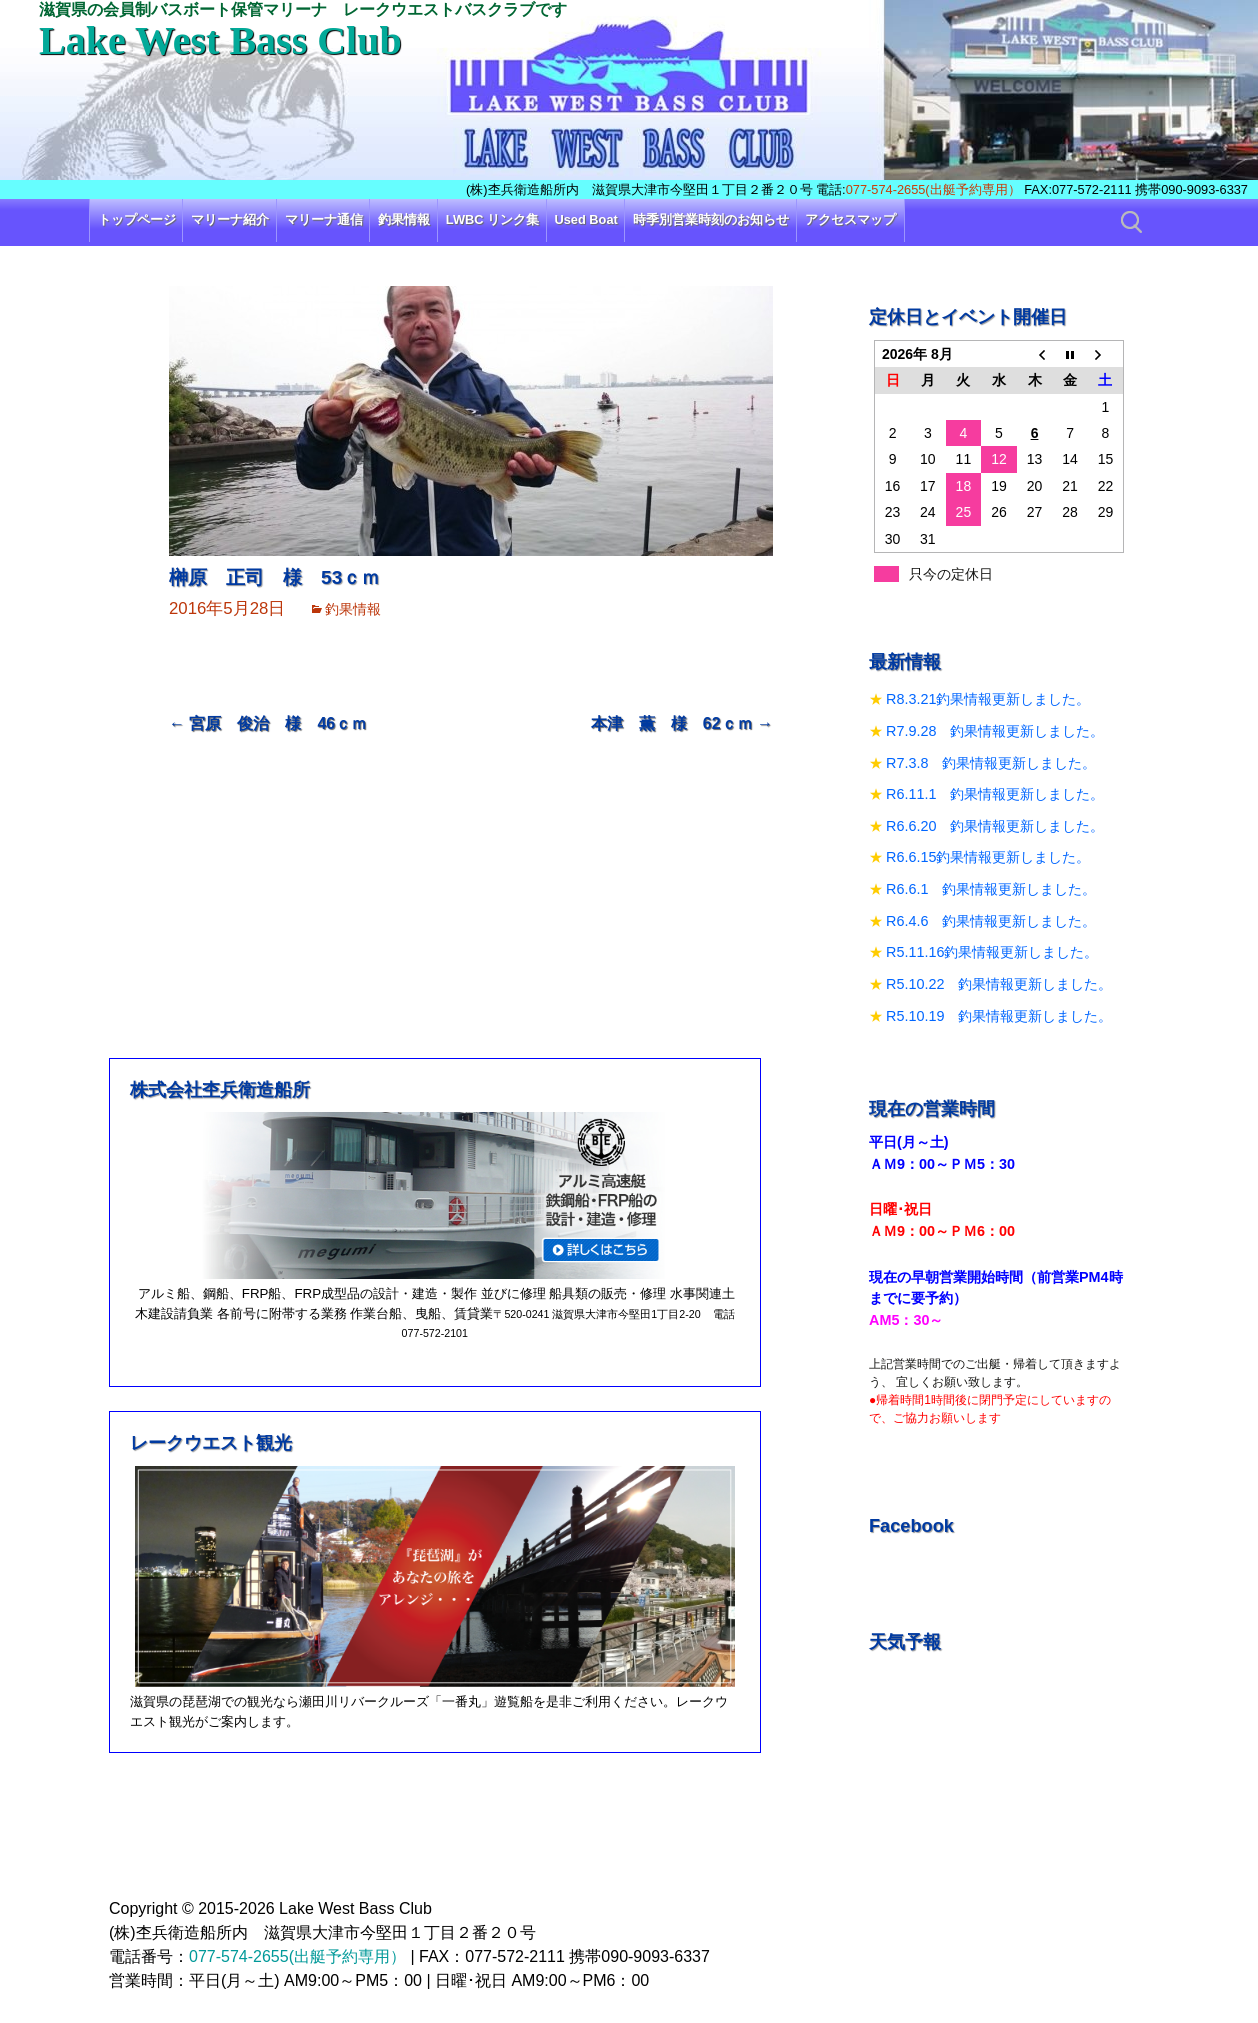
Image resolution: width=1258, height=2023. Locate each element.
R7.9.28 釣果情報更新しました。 (995, 731)
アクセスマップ (850, 219)
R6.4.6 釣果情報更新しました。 (991, 921)
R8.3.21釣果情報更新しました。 (988, 699)
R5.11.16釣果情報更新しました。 (992, 952)
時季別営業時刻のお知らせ (711, 219)
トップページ (137, 219)
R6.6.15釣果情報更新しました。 (988, 857)
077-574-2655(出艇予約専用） (933, 189)
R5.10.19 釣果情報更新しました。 (999, 1016)
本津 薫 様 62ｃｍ (682, 723)
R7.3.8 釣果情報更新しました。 (991, 763)
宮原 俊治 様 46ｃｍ (268, 723)
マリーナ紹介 (230, 219)
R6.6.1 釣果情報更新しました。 (991, 889)
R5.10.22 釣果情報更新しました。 (999, 984)
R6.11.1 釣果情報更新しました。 (995, 794)
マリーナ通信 (324, 219)
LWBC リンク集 (492, 219)
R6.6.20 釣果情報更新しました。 (995, 826)
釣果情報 (404, 219)
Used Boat (586, 219)
